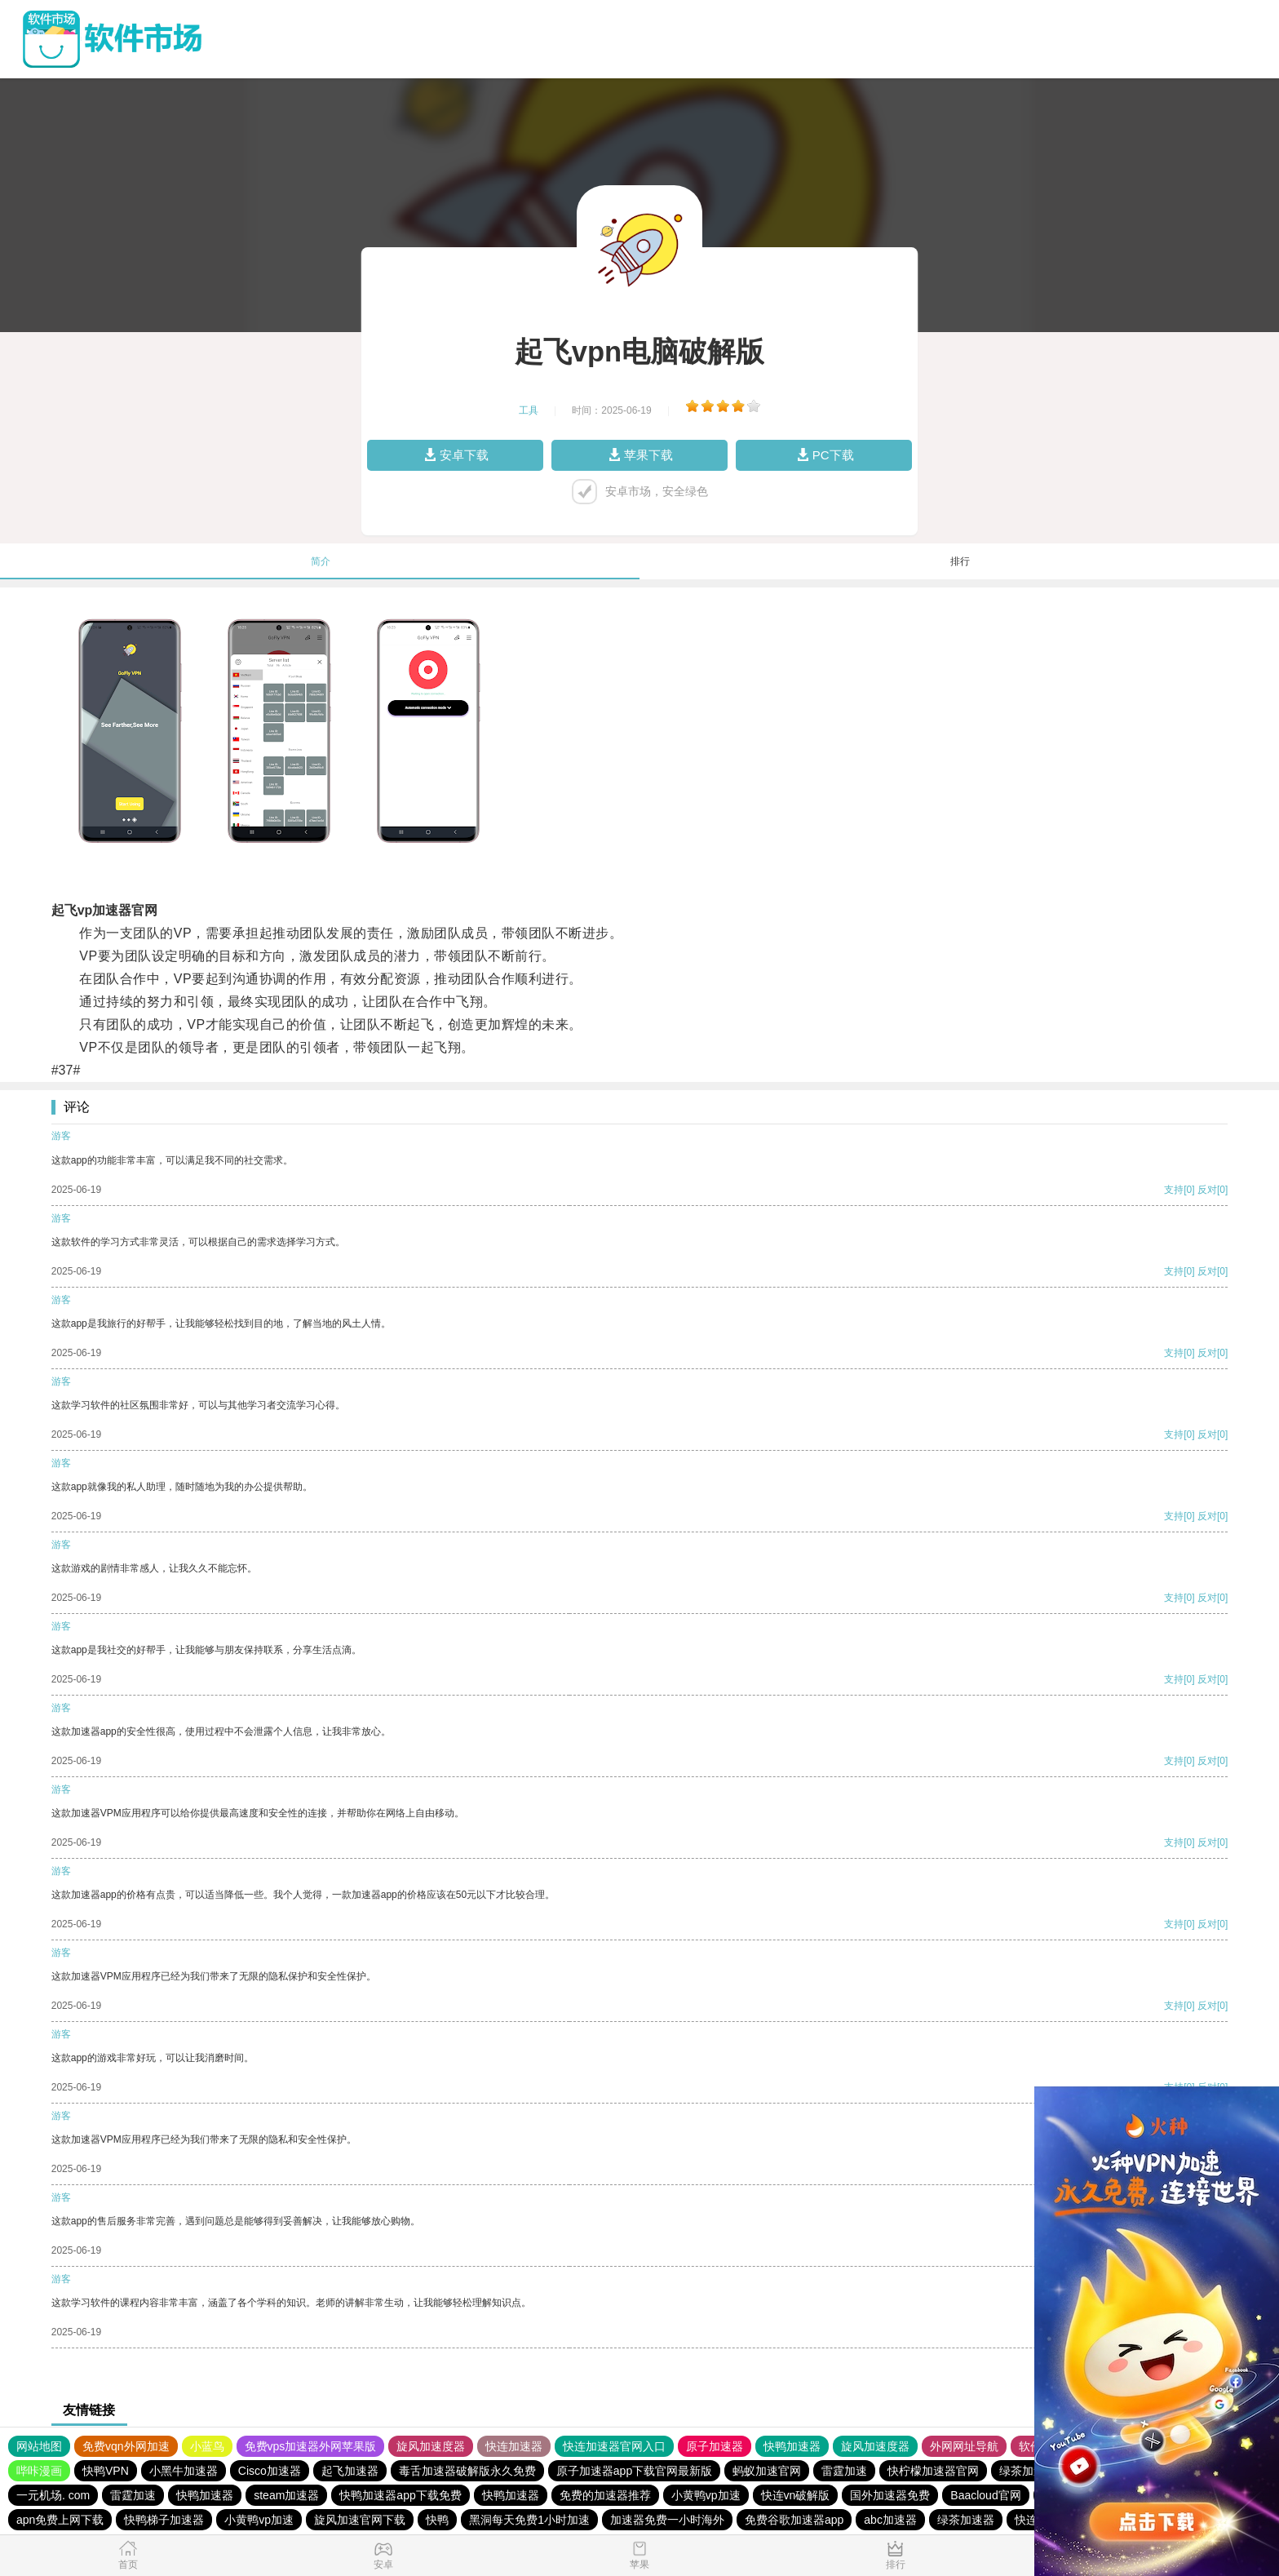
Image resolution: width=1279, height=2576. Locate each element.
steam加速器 (286, 2495)
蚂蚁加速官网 (766, 2470)
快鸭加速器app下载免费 (400, 2495)
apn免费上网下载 (60, 2519)
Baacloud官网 (985, 2495)
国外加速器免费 (890, 2495)
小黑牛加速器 (183, 2470)
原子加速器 (714, 2446)
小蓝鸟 (207, 2446)
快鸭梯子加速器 (164, 2519)
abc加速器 (890, 2519)
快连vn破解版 (795, 2495)
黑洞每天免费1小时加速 (529, 2519)
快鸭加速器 (792, 2446)
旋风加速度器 (430, 2446)
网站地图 (39, 2446)
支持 (1174, 1189)
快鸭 (437, 2519)
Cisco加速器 (269, 2470)
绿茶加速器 (1027, 2470)
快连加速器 (513, 2446)
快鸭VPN (105, 2470)
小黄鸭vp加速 (706, 2495)
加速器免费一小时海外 (667, 2519)
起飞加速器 (349, 2470)
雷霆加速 (844, 2470)
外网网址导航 (964, 2446)
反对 (1207, 1189)
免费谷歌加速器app (794, 2519)
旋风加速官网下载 (359, 2519)
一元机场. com (53, 2495)
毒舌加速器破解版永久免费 (467, 2470)
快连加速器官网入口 (614, 2446)
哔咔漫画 (39, 2470)
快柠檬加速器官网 (933, 2470)
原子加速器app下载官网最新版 (634, 2470)
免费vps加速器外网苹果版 (311, 2446)
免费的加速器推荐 (605, 2495)
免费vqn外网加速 (126, 2446)
